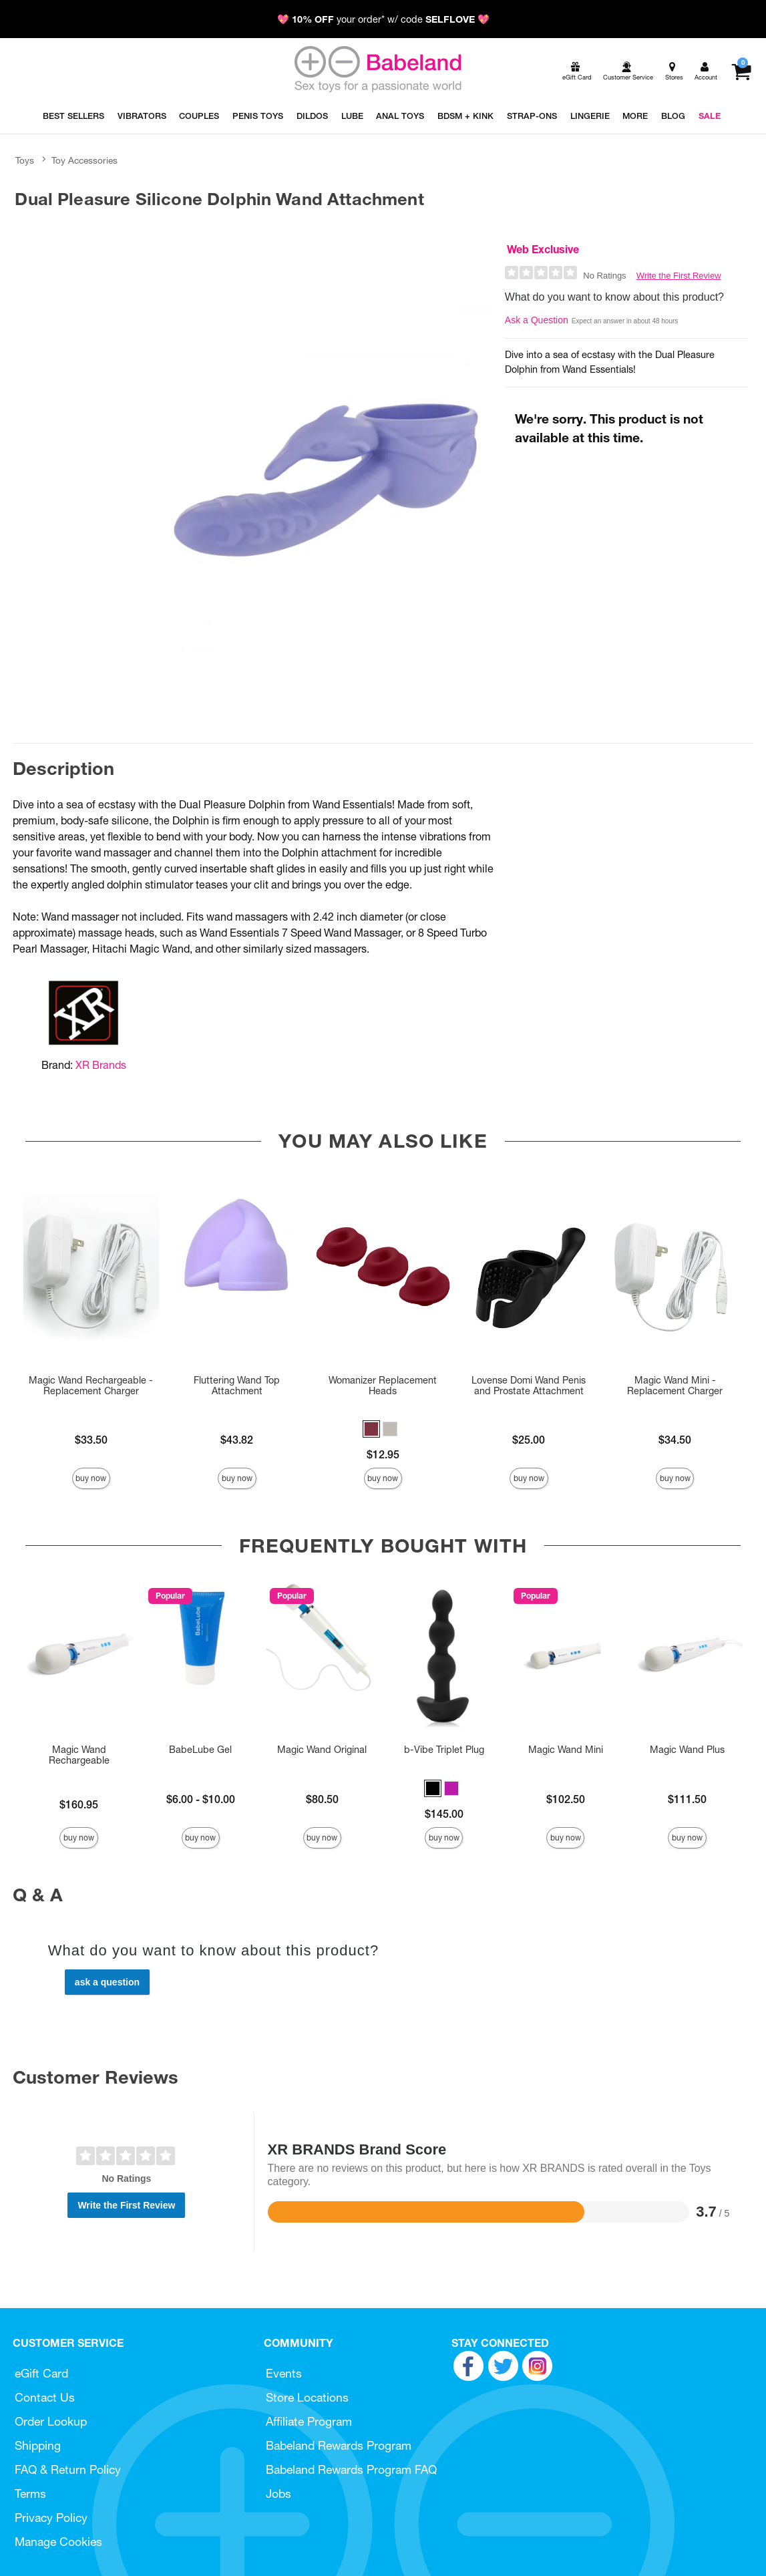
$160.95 (78, 1804)
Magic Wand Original (322, 1750)
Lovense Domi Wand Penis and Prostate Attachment (528, 1385)
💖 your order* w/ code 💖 (383, 19)
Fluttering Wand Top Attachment (237, 1385)
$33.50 (91, 1439)
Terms (30, 2493)
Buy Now (90, 1478)
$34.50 (674, 1439)
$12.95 (383, 1454)
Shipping (38, 2445)
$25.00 (528, 1439)
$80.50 (322, 1799)
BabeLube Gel (200, 1750)
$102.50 (565, 1799)
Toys (24, 160)
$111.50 (687, 1799)
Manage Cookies (58, 2542)
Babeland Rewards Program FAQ (351, 2469)
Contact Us (45, 2397)
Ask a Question (536, 320)
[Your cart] (741, 71)
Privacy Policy (51, 2518)
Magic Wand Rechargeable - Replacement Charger (91, 1385)
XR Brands (100, 1065)
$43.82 (236, 1439)
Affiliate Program (309, 2421)
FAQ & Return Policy (68, 2469)
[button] (371, 1429)
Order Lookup (51, 2421)
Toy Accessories (84, 160)
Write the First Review (678, 276)
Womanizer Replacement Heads (383, 1385)
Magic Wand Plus (687, 1750)
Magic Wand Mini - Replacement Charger (675, 1385)
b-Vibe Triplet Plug (444, 1750)
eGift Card (41, 2373)
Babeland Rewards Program (338, 2445)
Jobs (278, 2493)
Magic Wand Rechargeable (79, 1755)
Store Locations (307, 2397)
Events (284, 2373)
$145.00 (444, 1813)
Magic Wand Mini (565, 1750)
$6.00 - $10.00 (200, 1799)
